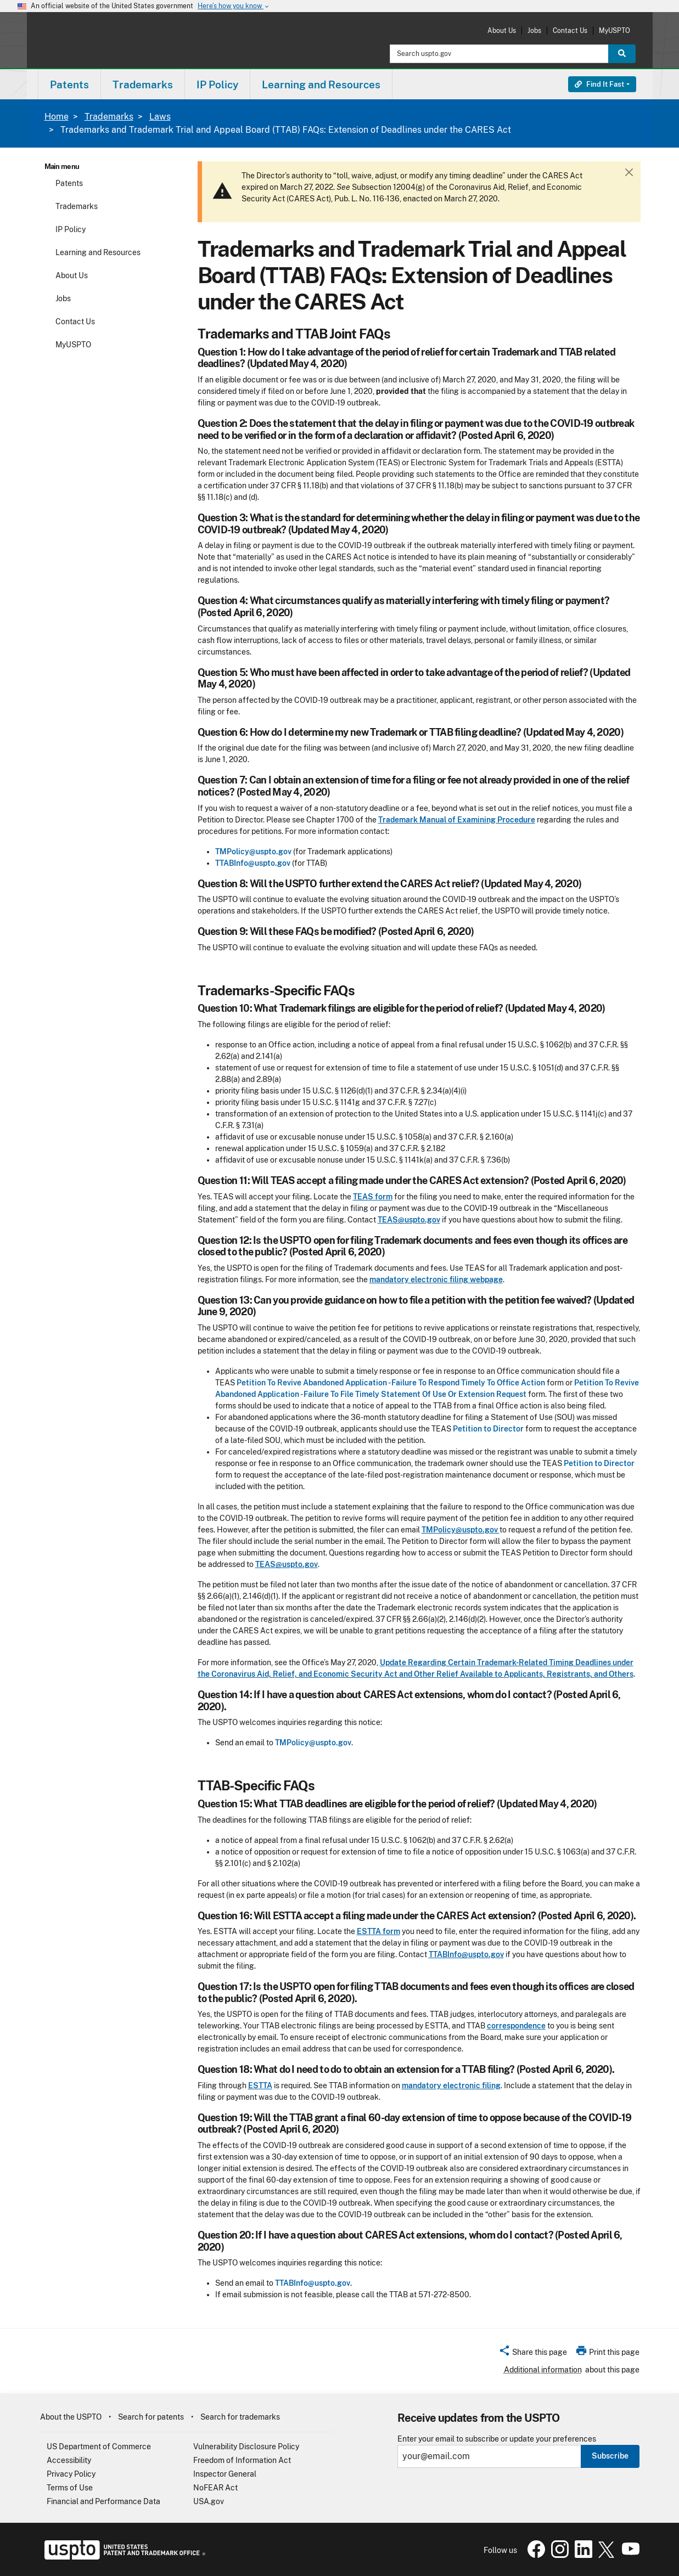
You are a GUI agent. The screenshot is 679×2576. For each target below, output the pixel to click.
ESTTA (260, 2085)
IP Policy (70, 229)
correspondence (516, 2025)
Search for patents (151, 2416)
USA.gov (208, 2501)
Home (56, 116)
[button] (532, 2353)
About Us (501, 30)
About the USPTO (71, 2416)
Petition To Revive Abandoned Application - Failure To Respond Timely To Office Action (391, 1382)
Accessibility (69, 2460)
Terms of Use (70, 2487)
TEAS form (372, 1196)
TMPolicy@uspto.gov (253, 851)
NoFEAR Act (215, 2487)
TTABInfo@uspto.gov (252, 863)
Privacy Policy (71, 2474)
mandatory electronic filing (451, 2085)
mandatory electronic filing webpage (436, 1279)
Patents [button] (69, 84)
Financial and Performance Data (103, 2501)
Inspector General (224, 2474)
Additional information (543, 2369)
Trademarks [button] (143, 84)
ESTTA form (378, 1931)
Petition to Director (488, 1428)
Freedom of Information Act (242, 2460)
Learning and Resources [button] (321, 84)
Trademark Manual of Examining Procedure (456, 819)
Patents (69, 183)
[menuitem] (69, 84)
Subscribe (610, 2455)
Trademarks (109, 116)
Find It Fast (599, 84)
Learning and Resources (98, 252)
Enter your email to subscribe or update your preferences (496, 2439)
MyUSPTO (614, 30)
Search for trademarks (240, 2416)
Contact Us (570, 30)
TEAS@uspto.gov (409, 1219)
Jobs (534, 30)
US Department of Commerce (99, 2446)
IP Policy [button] (217, 84)
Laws (160, 116)
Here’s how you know (234, 6)
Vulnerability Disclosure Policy (246, 2446)
